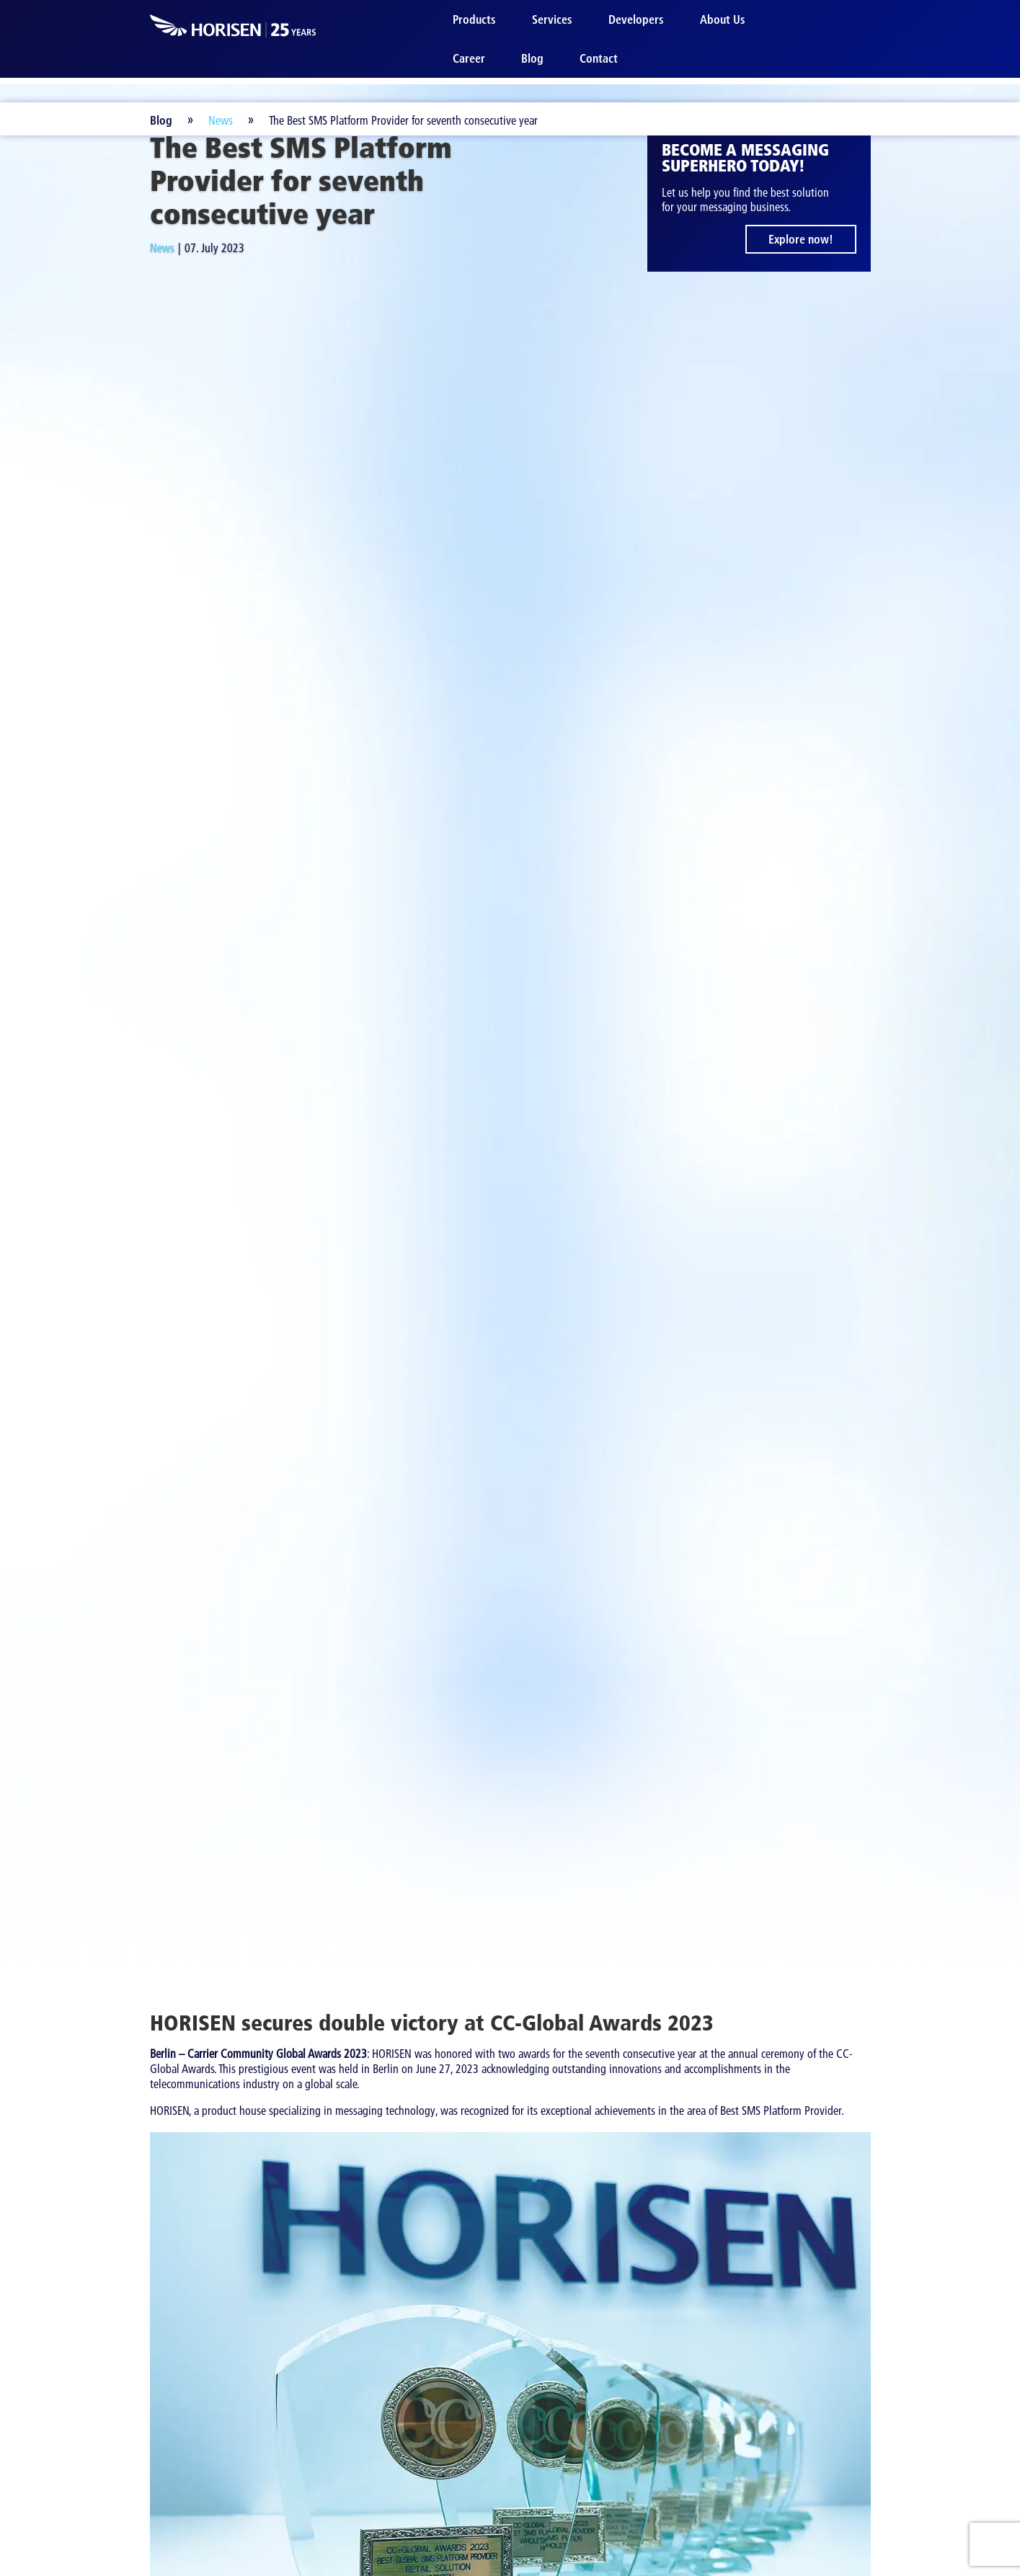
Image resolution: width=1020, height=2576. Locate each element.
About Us (722, 19)
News (220, 120)
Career (469, 58)
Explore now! (800, 239)
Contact (599, 58)
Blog (532, 58)
